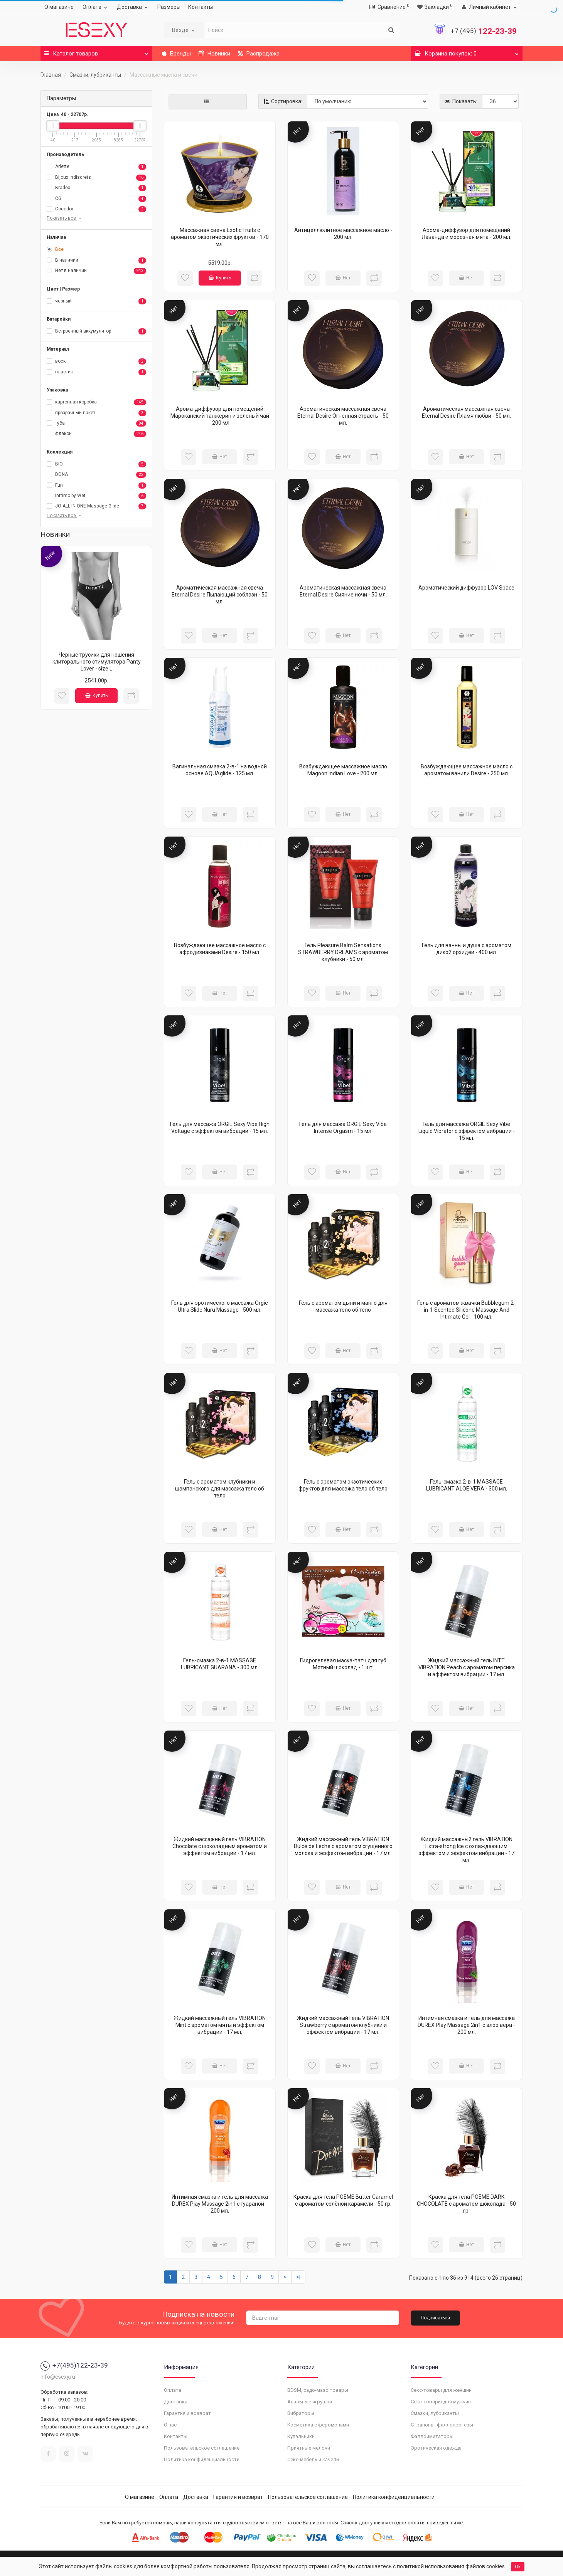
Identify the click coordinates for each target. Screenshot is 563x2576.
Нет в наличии (96, 271)
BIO (96, 464)
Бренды (176, 53)
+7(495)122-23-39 (74, 2365)
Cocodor (96, 209)
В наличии (96, 260)
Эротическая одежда (436, 2448)
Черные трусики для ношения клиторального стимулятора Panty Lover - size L (96, 662)
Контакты (200, 7)
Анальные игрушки (309, 2402)
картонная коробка (96, 402)
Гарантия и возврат (187, 2413)
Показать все (65, 218)
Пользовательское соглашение (201, 2448)
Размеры (168, 7)
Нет (343, 278)
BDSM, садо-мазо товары (317, 2390)
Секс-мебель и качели (313, 2459)
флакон (96, 434)
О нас (170, 2425)
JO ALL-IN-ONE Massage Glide (96, 506)
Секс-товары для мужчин (441, 2402)
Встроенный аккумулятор (96, 331)
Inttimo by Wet (96, 496)
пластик (96, 372)
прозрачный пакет (96, 413)
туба (96, 423)
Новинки (214, 53)
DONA (96, 475)
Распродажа (259, 53)
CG (96, 199)
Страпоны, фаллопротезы (442, 2425)
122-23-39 (484, 31)
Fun (96, 485)
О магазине (59, 7)
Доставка (133, 7)
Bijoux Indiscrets (96, 178)
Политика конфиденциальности (201, 2459)
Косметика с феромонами (318, 2425)
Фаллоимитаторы (432, 2436)
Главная (50, 75)
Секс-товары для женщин (441, 2390)
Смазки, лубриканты (95, 75)
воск (96, 361)
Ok (518, 2566)
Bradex (96, 188)
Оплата (96, 7)
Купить (96, 695)
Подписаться (435, 2318)
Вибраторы (300, 2413)
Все (55, 249)
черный (96, 301)
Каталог (96, 51)
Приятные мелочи (308, 2448)
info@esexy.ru (57, 2377)
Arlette (96, 167)
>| (298, 2277)
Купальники (301, 2436)
